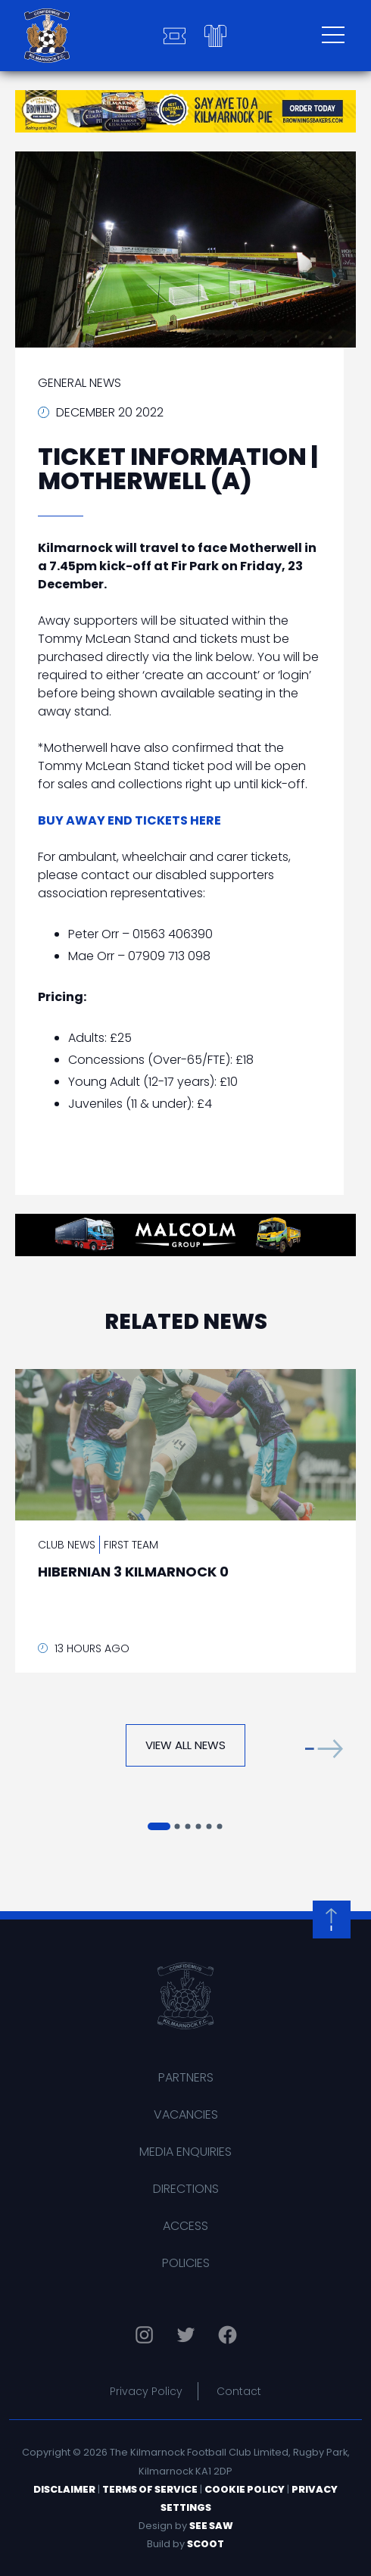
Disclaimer (64, 2489)
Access (185, 2226)
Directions (186, 2188)
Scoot (205, 2543)
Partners (186, 2077)
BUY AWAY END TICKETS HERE (129, 820)
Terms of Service (150, 2489)
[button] (324, 1748)
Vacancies (186, 2114)
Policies (186, 2263)
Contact (239, 2391)
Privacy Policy (146, 2391)
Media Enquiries (185, 2151)
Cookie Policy (244, 2489)
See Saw (211, 2525)
